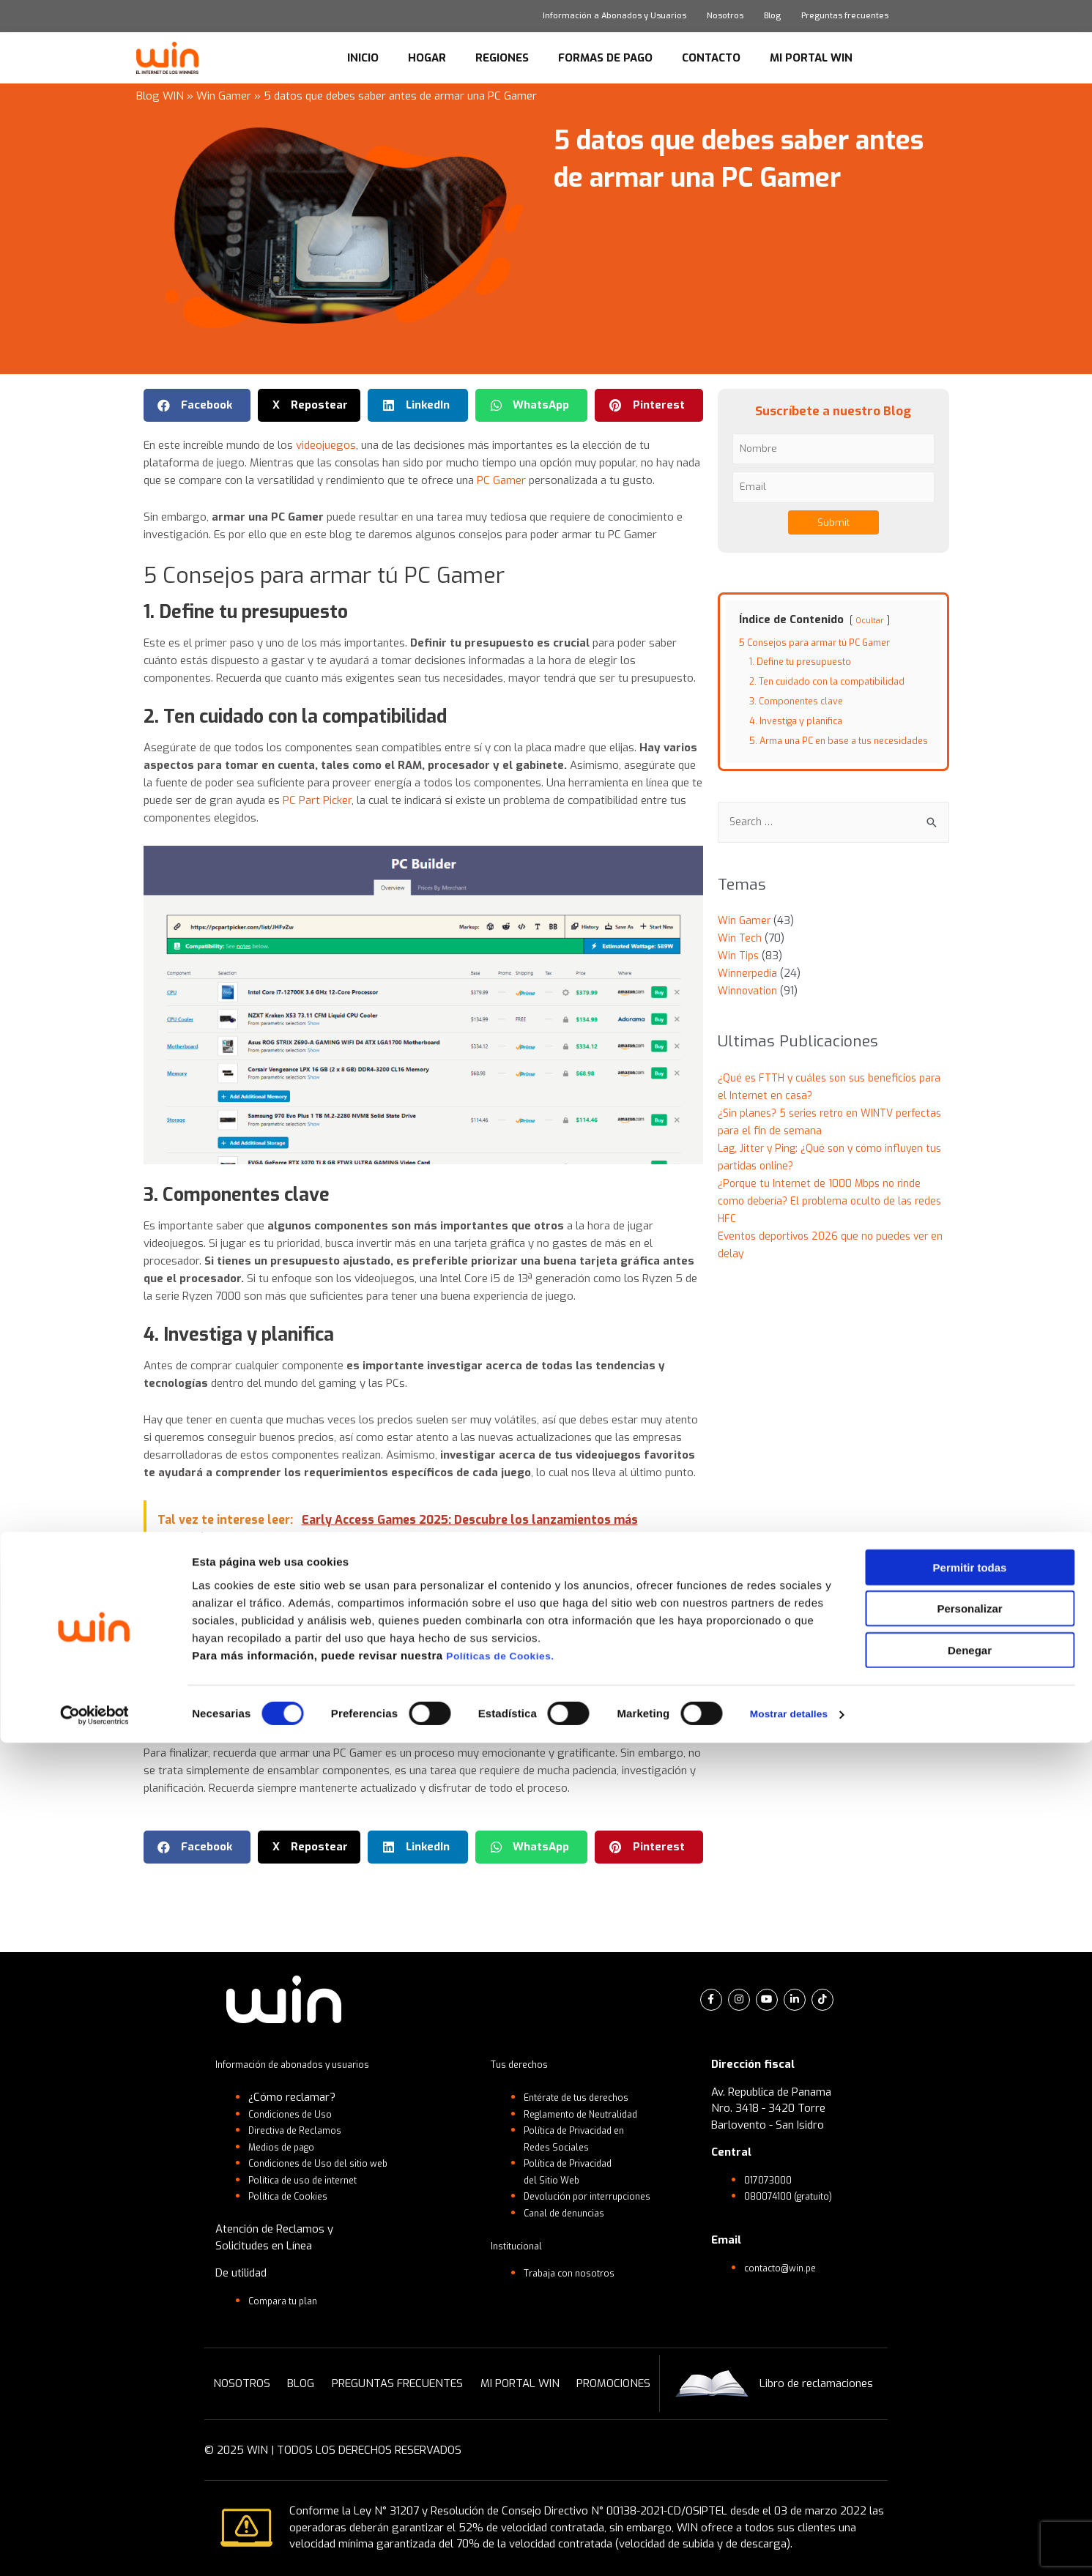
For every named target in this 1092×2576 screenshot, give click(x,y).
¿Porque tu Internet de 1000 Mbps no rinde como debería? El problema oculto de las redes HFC (833, 1216)
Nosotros (725, 15)
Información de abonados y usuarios (304, 2064)
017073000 (771, 2180)
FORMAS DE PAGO (605, 58)
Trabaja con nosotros (577, 2273)
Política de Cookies (294, 2196)
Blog (772, 15)
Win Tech (740, 953)
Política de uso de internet (312, 2180)
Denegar (970, 2482)
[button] (197, 405)
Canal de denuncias (570, 2212)
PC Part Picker (317, 800)
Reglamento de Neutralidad (591, 2114)
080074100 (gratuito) (797, 2196)
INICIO (363, 58)
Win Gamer (223, 96)
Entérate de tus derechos (586, 2097)
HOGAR (427, 58)
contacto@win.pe (786, 2267)
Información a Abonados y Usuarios (614, 15)
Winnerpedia (748, 988)
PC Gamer (501, 480)
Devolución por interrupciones (597, 2196)
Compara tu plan (289, 2300)
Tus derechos (524, 2064)
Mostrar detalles (793, 2547)
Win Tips (739, 971)
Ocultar (870, 620)
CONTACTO (711, 58)
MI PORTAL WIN (811, 58)
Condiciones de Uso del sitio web (328, 2163)
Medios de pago (287, 2147)
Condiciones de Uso (296, 2114)
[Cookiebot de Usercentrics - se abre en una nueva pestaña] (95, 2547)
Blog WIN (160, 96)
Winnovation (749, 1006)
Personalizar (969, 2441)
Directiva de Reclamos (302, 2130)
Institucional (520, 2245)
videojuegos (326, 445)
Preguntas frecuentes (844, 15)
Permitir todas (970, 2400)
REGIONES (502, 58)
